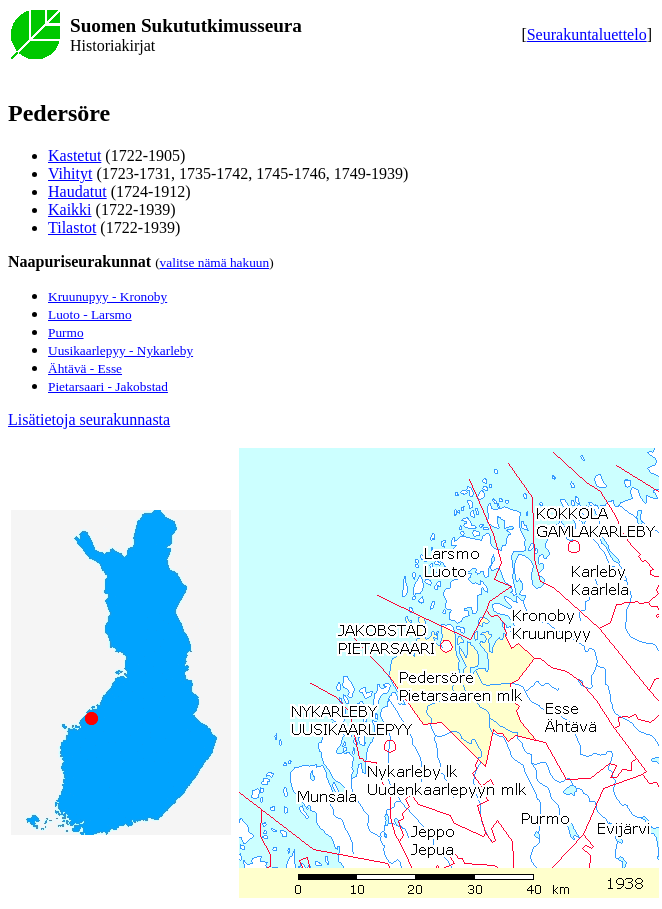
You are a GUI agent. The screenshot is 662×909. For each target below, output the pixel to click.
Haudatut (77, 191)
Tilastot (72, 227)
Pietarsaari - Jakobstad (108, 386)
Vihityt (70, 173)
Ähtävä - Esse (85, 368)
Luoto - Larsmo (90, 314)
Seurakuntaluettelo (587, 34)
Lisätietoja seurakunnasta (89, 419)
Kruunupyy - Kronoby (107, 296)
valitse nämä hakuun (215, 262)
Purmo (66, 332)
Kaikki (70, 209)
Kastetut (74, 155)
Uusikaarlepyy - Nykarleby (120, 350)
